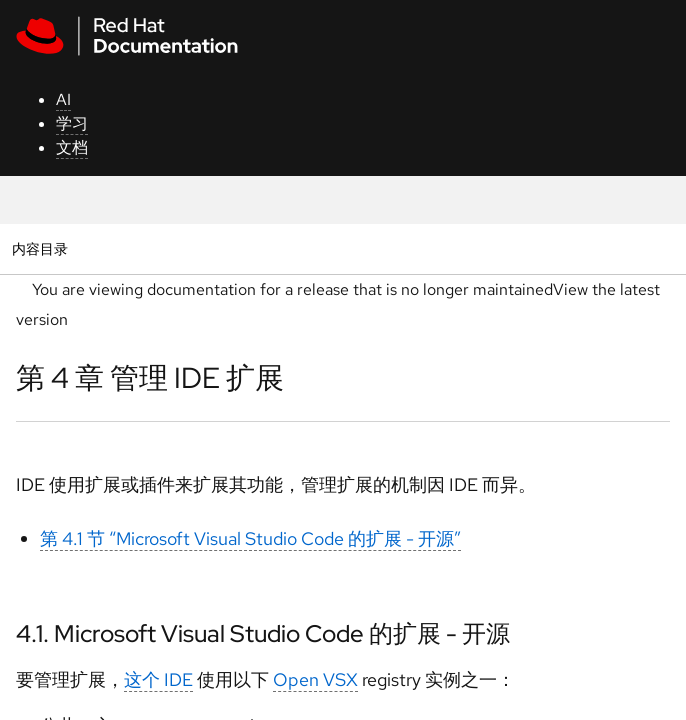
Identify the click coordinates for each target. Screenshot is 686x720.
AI (63, 99)
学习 (72, 123)
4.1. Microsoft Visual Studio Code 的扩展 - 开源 (263, 633)
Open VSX (315, 679)
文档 (72, 147)
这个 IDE (158, 679)
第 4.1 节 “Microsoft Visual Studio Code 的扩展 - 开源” (250, 538)
